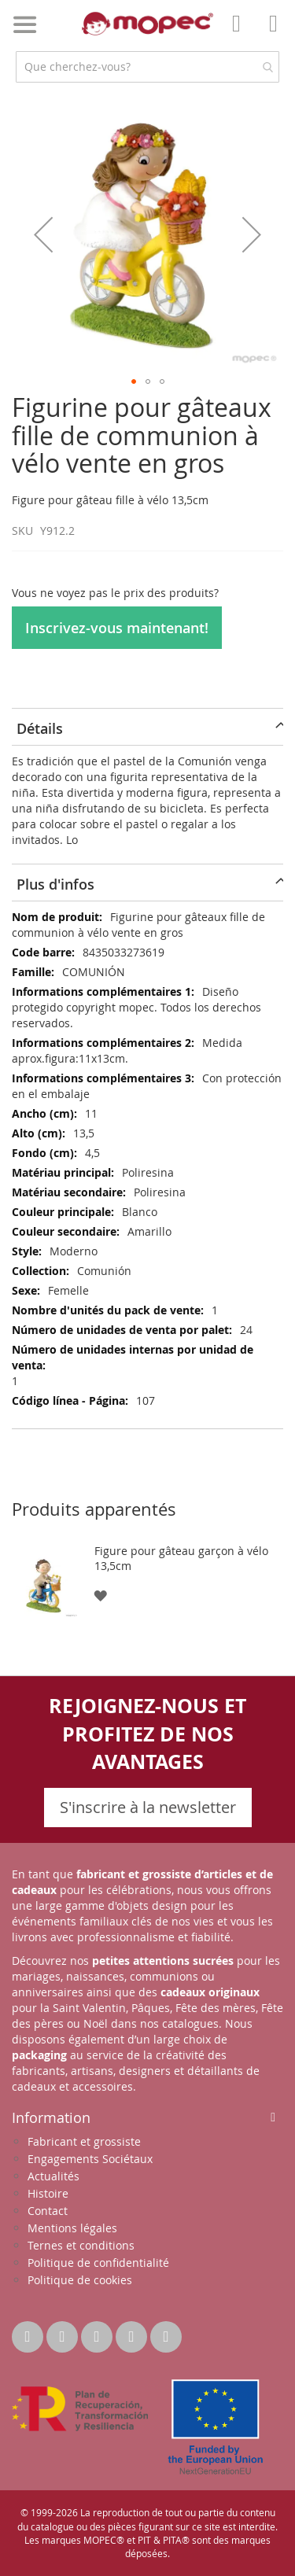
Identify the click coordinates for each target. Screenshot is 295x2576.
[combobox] (147, 67)
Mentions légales (72, 2227)
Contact (48, 2210)
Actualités (53, 2176)
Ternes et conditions (81, 2245)
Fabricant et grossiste (84, 2141)
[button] (43, 234)
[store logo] (148, 23)
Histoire (48, 2193)
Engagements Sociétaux (90, 2158)
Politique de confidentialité (98, 2262)
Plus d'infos (55, 884)
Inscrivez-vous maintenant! (116, 627)
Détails (40, 728)
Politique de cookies (80, 2279)
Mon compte (240, 34)
